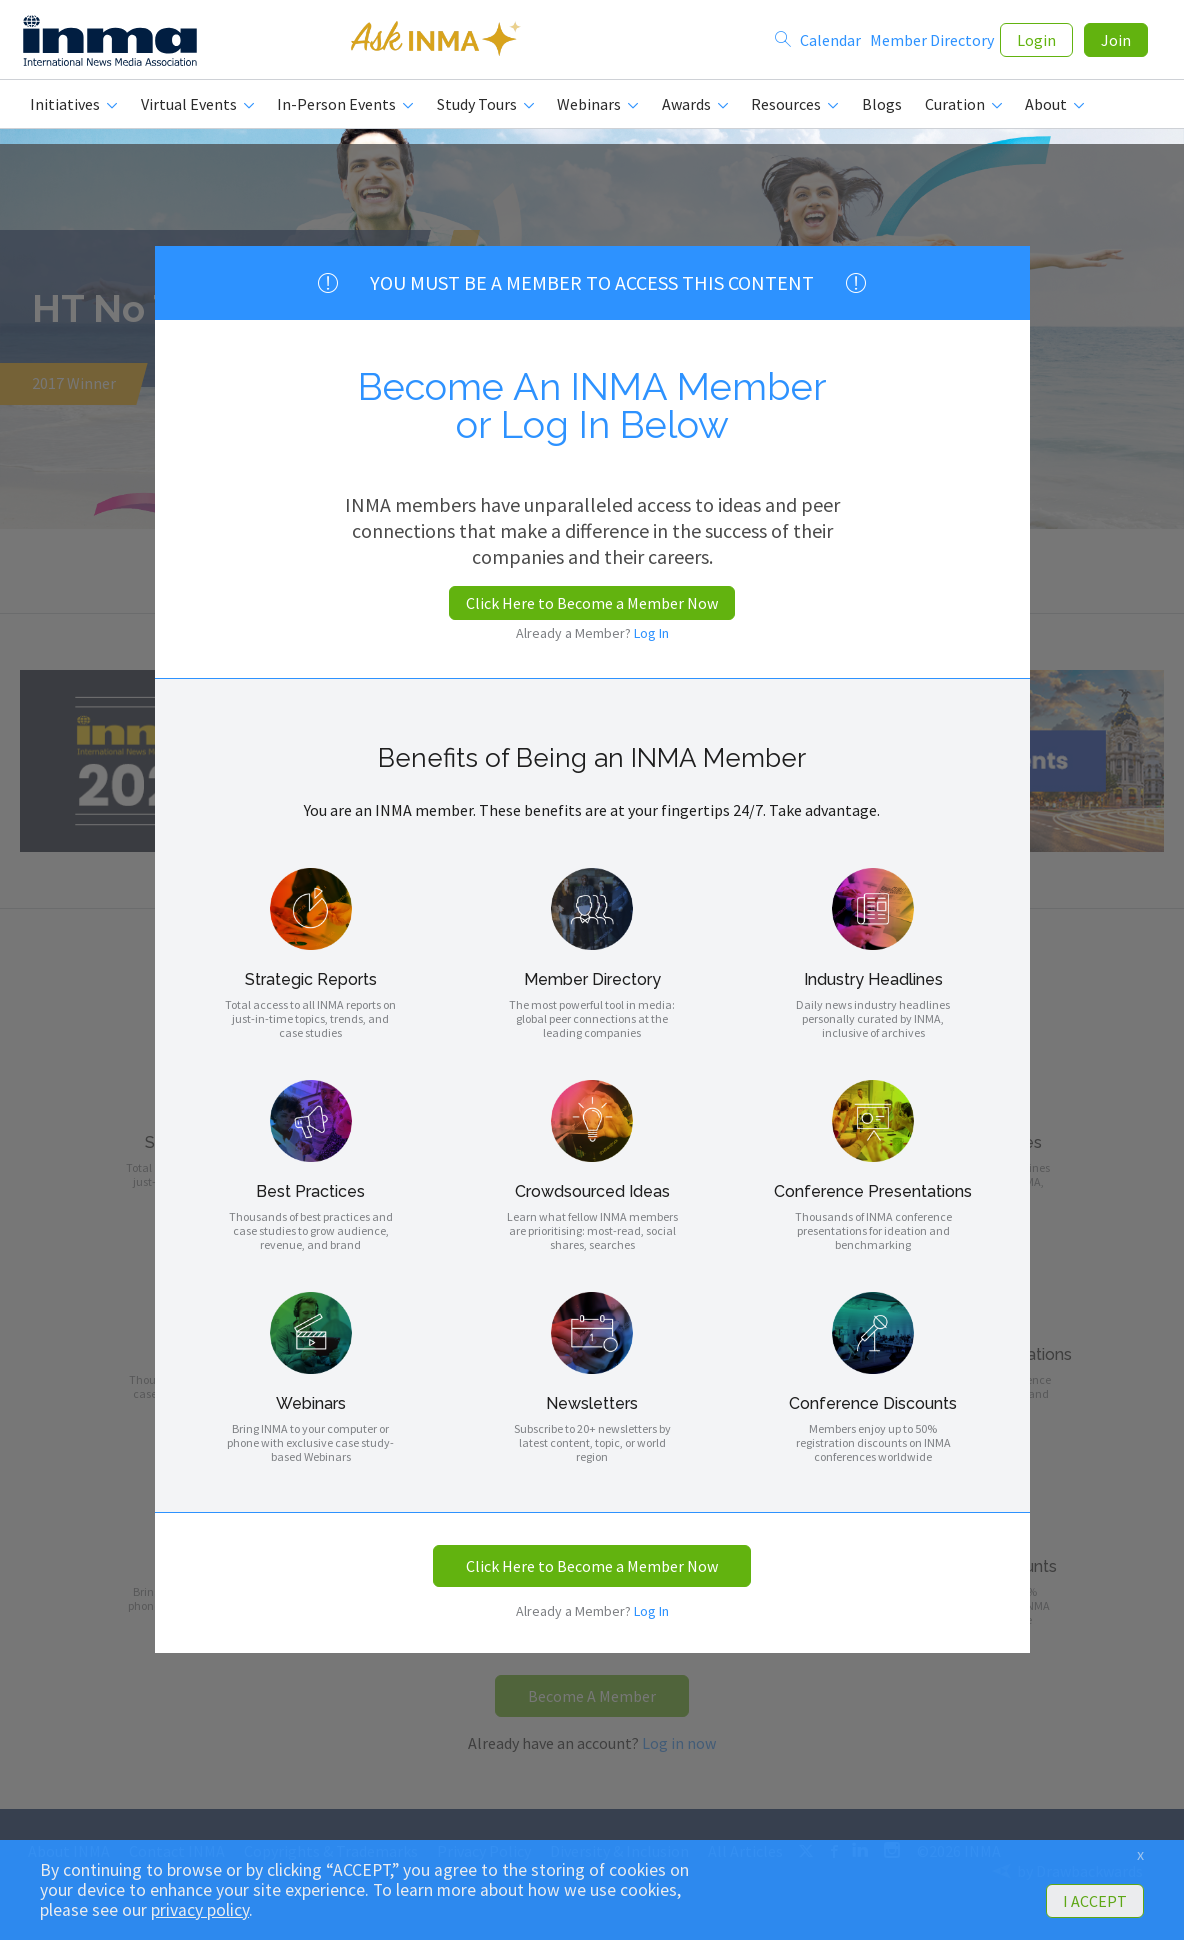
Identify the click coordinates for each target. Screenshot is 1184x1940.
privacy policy (200, 1910)
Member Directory (932, 42)
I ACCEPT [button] (1095, 1901)
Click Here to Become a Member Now (592, 603)
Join (1116, 42)
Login (1036, 42)
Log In (651, 633)
